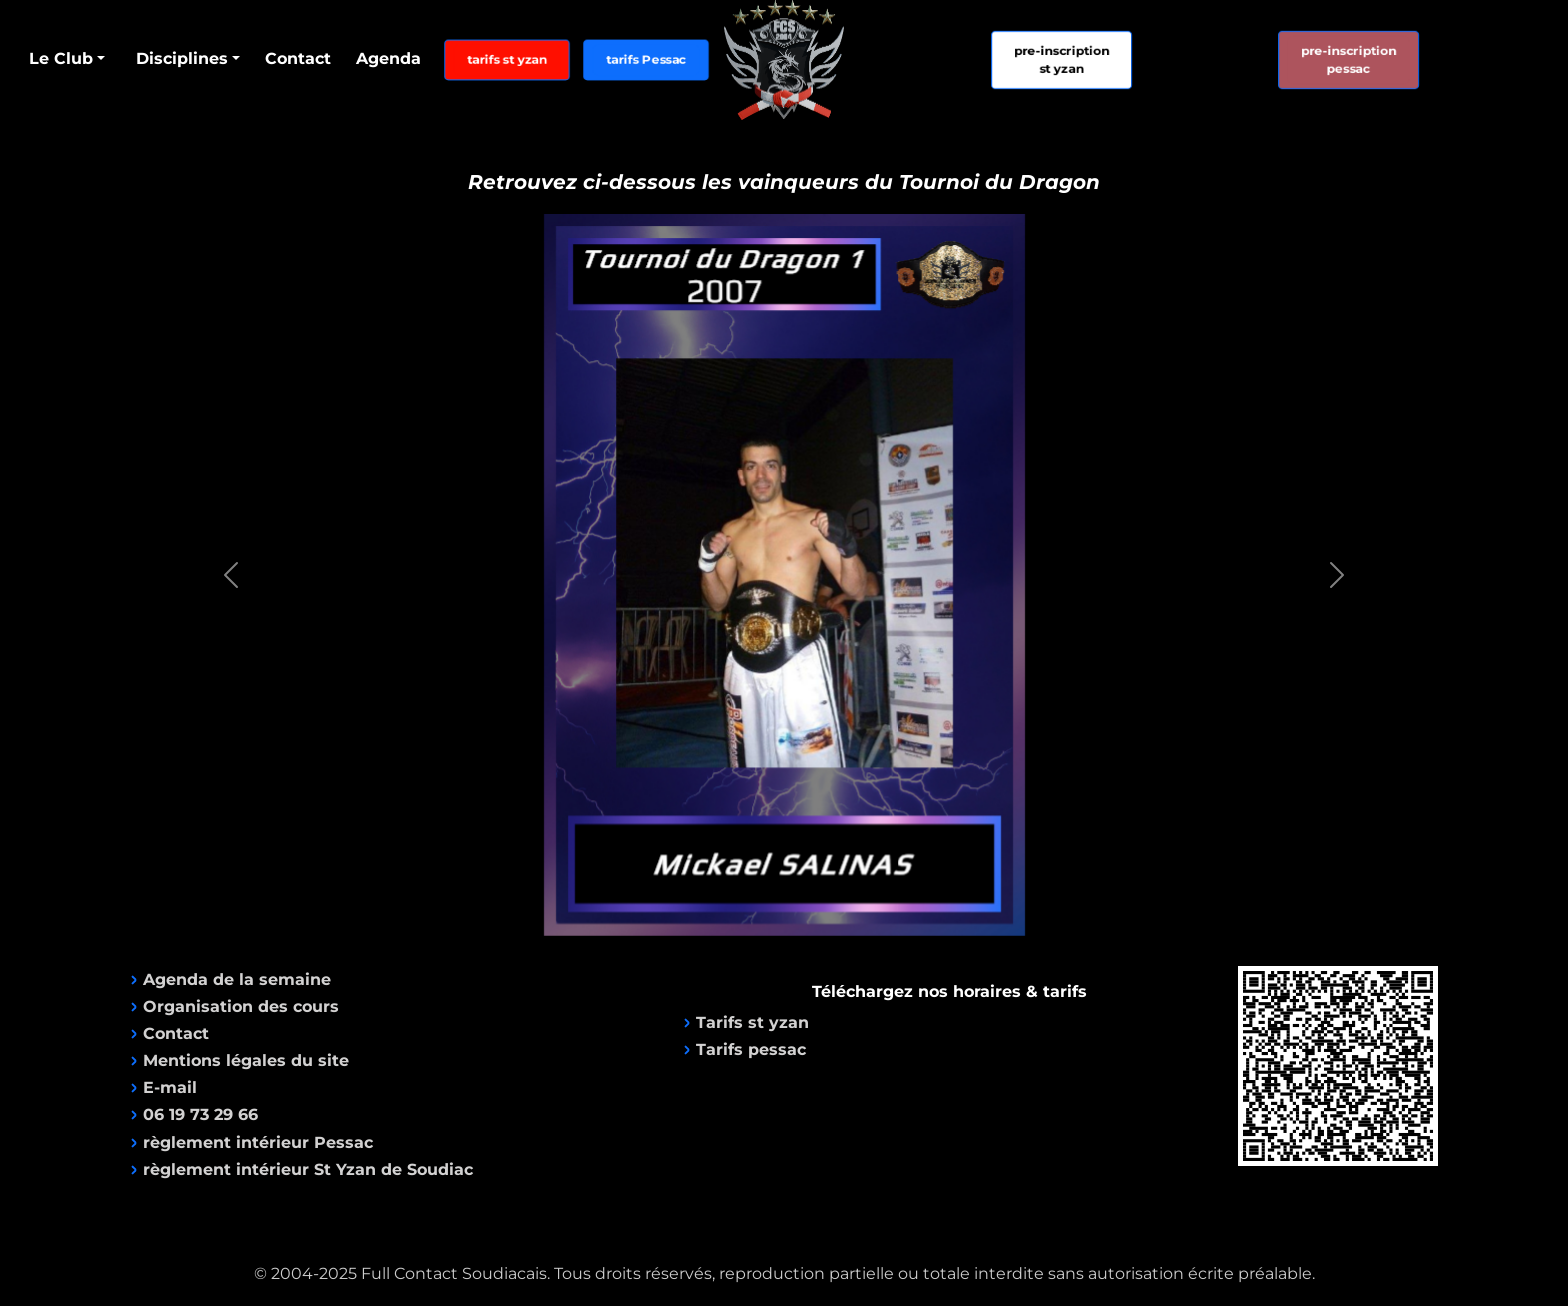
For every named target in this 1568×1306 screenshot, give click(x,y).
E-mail (170, 1087)
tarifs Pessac (645, 59)
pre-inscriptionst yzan (1062, 59)
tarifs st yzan (506, 59)
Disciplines (182, 58)
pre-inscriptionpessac (1348, 59)
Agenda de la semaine (237, 979)
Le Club (61, 58)
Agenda (388, 58)
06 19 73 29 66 (200, 1114)
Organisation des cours (241, 1006)
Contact (298, 58)
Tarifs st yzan (752, 1022)
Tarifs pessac (751, 1049)
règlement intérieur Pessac (258, 1142)
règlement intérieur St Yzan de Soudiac (308, 1169)
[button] (230, 575)
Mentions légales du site (246, 1060)
